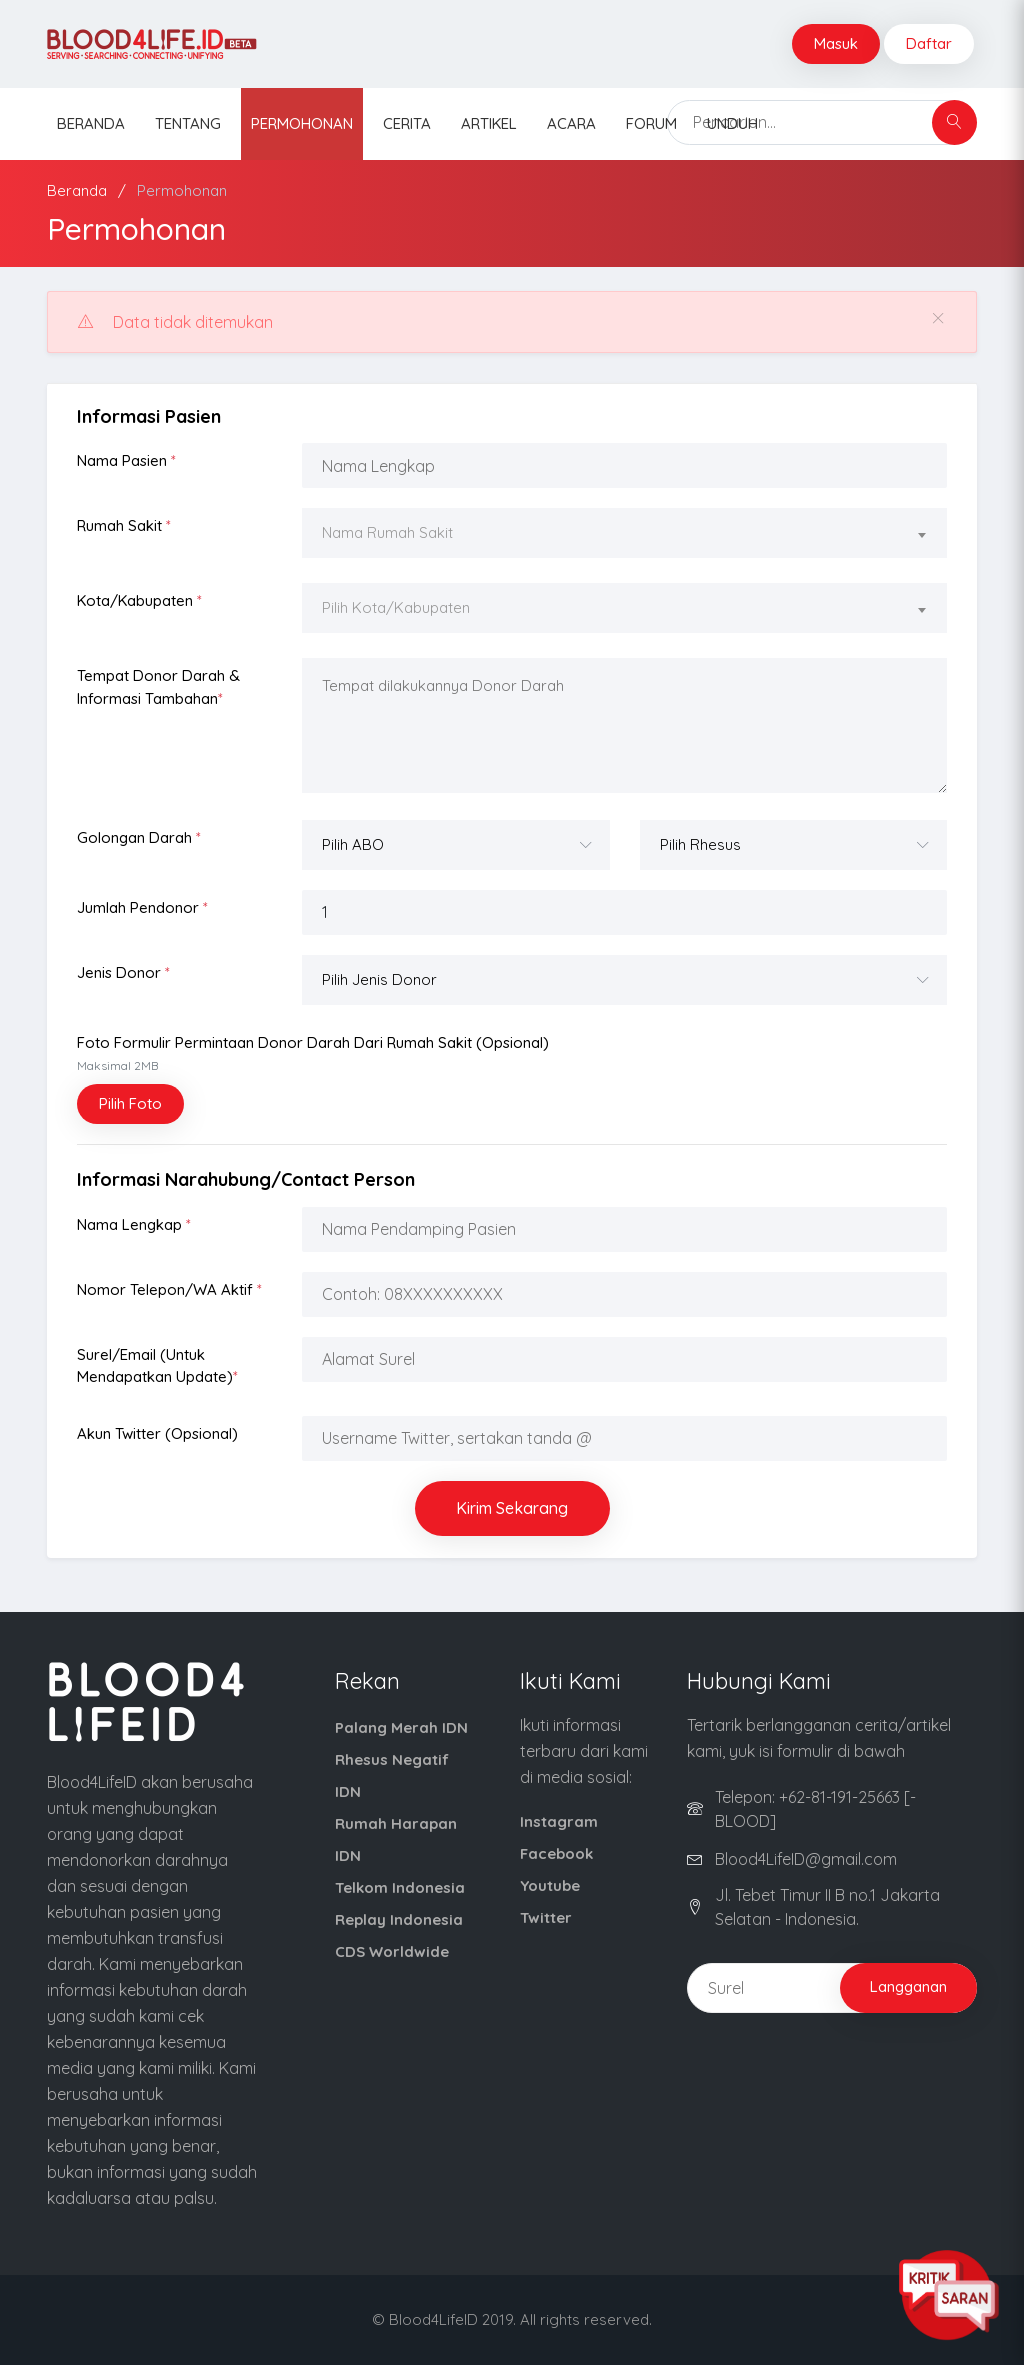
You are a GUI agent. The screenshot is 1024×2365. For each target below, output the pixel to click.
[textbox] (624, 533)
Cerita (407, 123)
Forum (651, 123)
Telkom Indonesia (400, 1887)
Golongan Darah (139, 837)
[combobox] (624, 535)
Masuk (836, 43)
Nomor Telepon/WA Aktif (169, 1289)
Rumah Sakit (124, 525)
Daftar (929, 43)
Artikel (489, 123)
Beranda (91, 123)
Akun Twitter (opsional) (157, 1433)
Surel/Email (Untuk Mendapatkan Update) (157, 1366)
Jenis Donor (123, 972)
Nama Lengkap (134, 1224)
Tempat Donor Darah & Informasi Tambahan (158, 687)
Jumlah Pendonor (142, 907)
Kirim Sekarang (512, 1508)
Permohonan (302, 123)
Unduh (732, 123)
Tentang (188, 123)
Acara (571, 123)
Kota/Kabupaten (139, 600)
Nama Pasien (126, 460)
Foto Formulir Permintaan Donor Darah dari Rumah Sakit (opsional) (313, 1053)
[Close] (938, 318)
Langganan (908, 1986)
